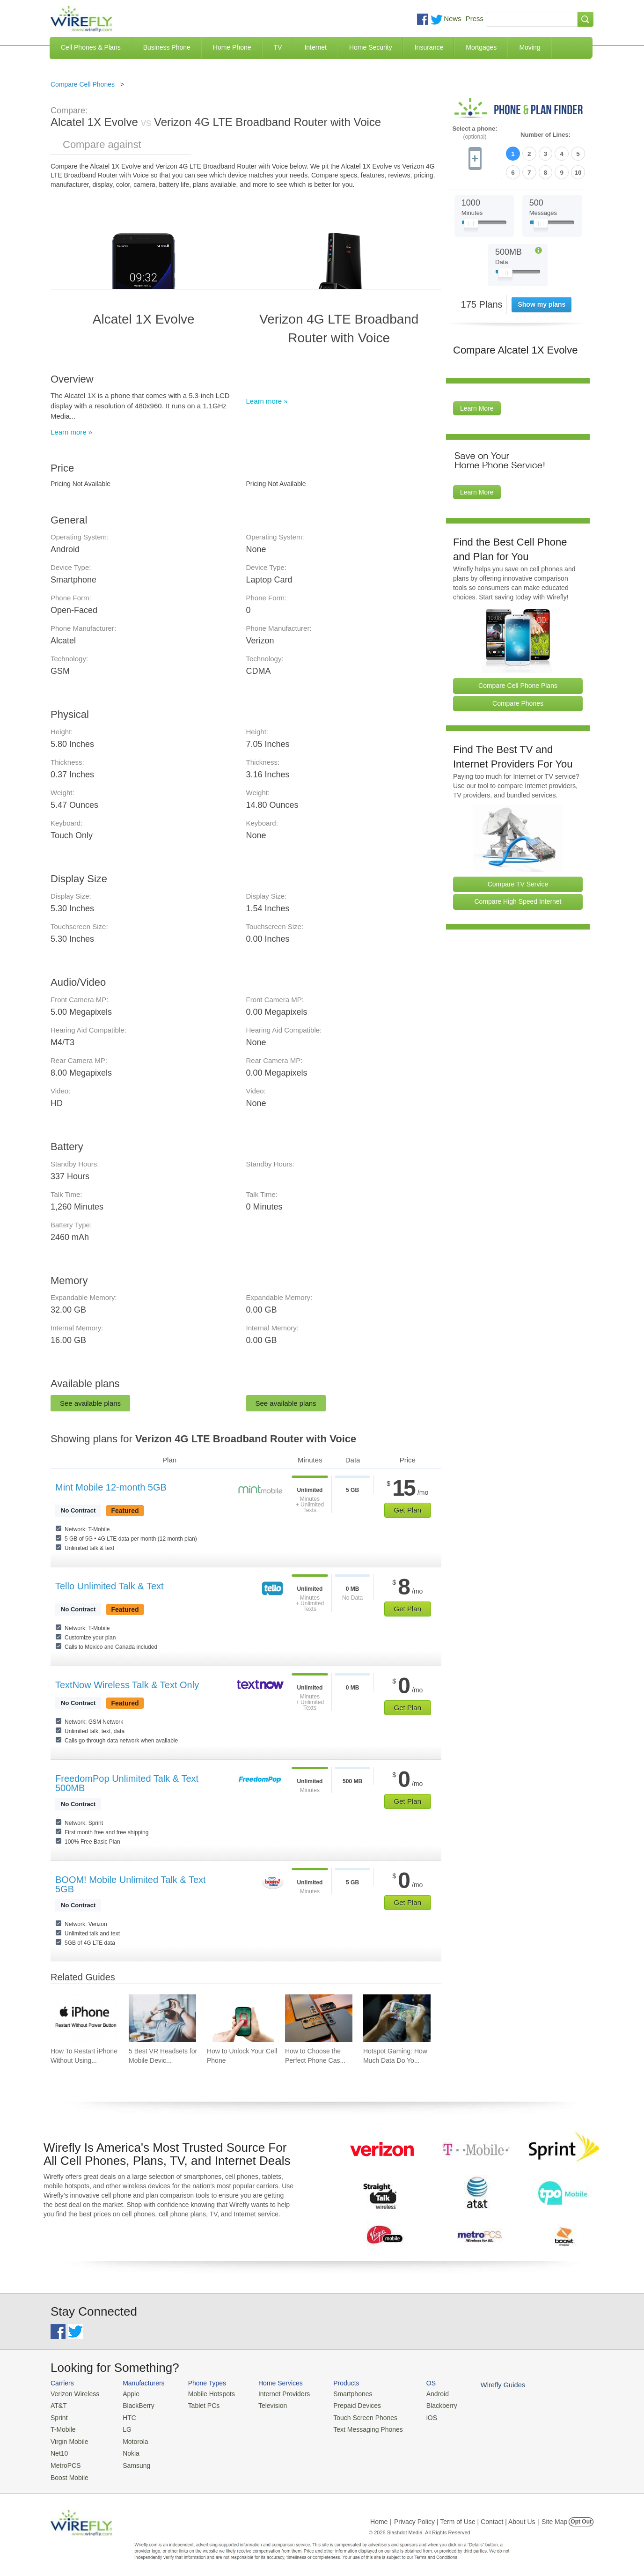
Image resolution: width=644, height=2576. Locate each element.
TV (278, 47)
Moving (529, 47)
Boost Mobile (68, 2472)
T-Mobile (62, 2427)
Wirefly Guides (484, 2384)
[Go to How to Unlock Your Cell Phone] (240, 2018)
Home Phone (232, 47)
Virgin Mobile (68, 2438)
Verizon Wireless (73, 2393)
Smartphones (341, 2393)
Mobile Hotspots (206, 2393)
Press (474, 18)
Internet (315, 47)
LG (123, 2427)
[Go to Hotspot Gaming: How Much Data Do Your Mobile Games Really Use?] (397, 2018)
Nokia (127, 2449)
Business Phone (166, 47)
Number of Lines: (545, 135)
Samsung (132, 2461)
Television (265, 2404)
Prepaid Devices (345, 2404)
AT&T (58, 2404)
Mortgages (481, 47)
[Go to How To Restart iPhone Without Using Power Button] (84, 2018)
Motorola (131, 2438)
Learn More (477, 407)
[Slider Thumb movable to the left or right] (471, 224)
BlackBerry (134, 2404)
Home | (380, 2516)
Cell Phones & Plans (91, 47)
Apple (127, 2393)
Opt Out (581, 2516)
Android (421, 2393)
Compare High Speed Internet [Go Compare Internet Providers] (518, 900)
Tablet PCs (199, 2404)
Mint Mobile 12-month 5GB (111, 1487)
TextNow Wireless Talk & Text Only (127, 1685)
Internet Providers (276, 2393)
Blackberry (425, 2404)
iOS (416, 2416)
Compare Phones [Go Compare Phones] (517, 701)
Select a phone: (474, 132)
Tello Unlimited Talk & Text (109, 1586)
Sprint (58, 2416)
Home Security (370, 47)
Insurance (429, 47)
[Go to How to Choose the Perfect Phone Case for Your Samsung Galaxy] (318, 2018)
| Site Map (553, 2516)
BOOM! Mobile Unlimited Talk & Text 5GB (130, 1884)
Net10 (59, 2449)
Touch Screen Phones (352, 2416)
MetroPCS (65, 2461)
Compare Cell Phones (83, 84)
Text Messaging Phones (355, 2427)
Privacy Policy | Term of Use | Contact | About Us (464, 2516)
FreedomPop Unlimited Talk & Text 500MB (126, 1783)
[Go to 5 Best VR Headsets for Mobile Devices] (162, 2018)
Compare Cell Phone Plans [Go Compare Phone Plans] (517, 683)
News (452, 18)
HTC (125, 2416)
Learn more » (71, 432)
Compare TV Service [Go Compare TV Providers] (518, 882)
